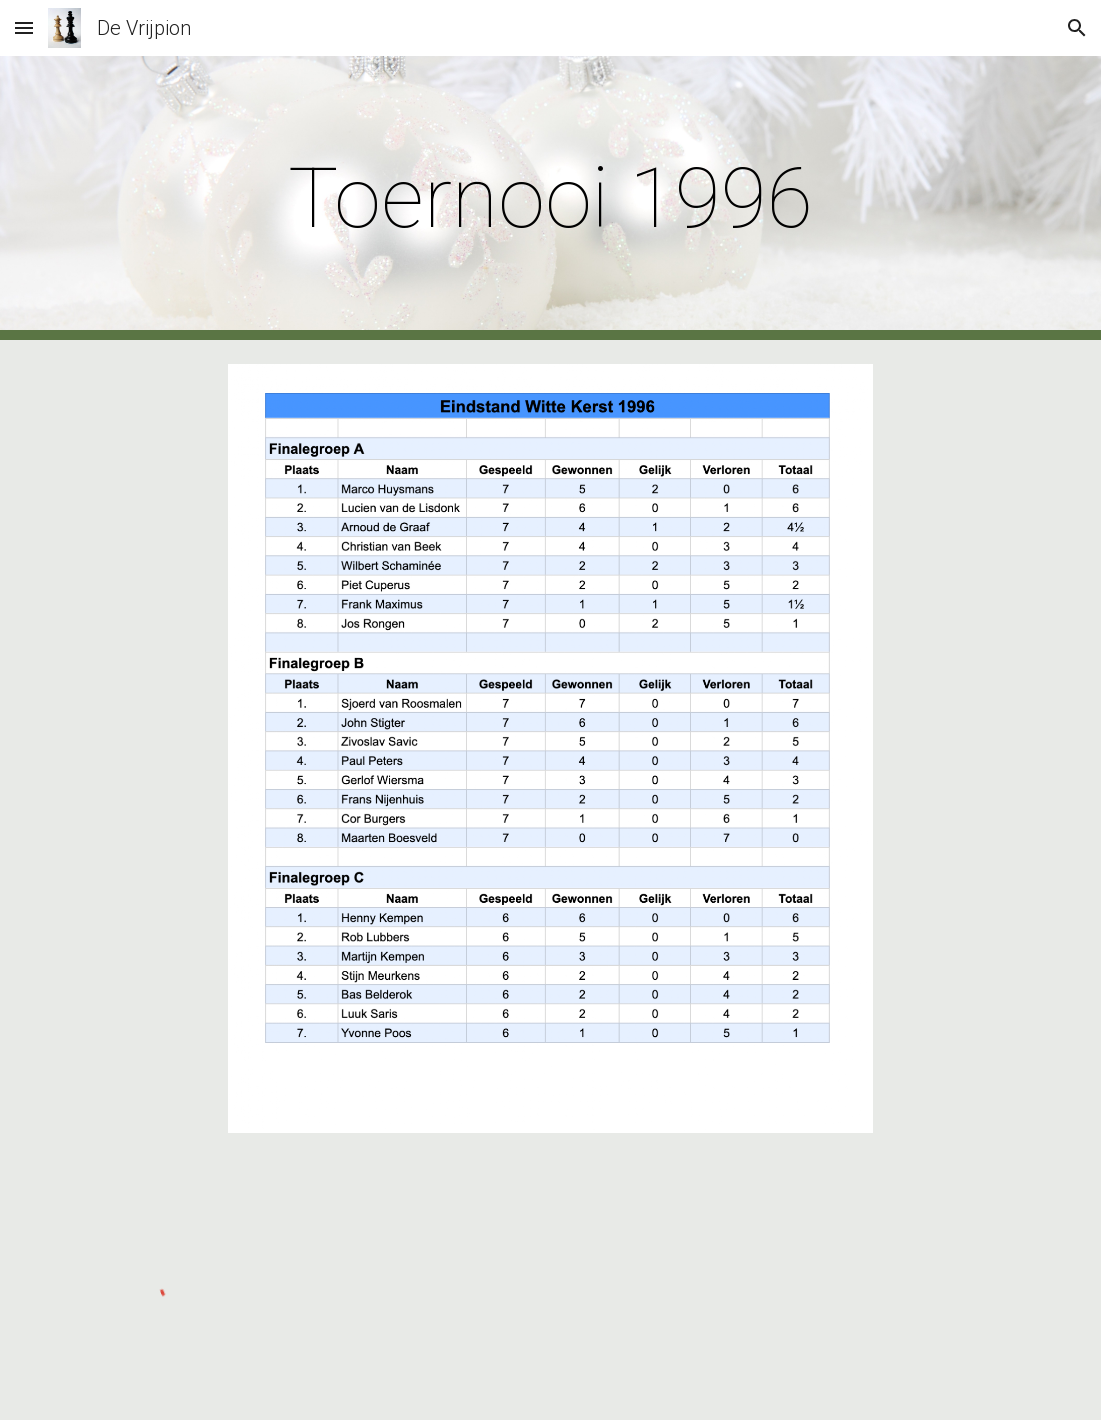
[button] (24, 27)
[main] (550, 198)
